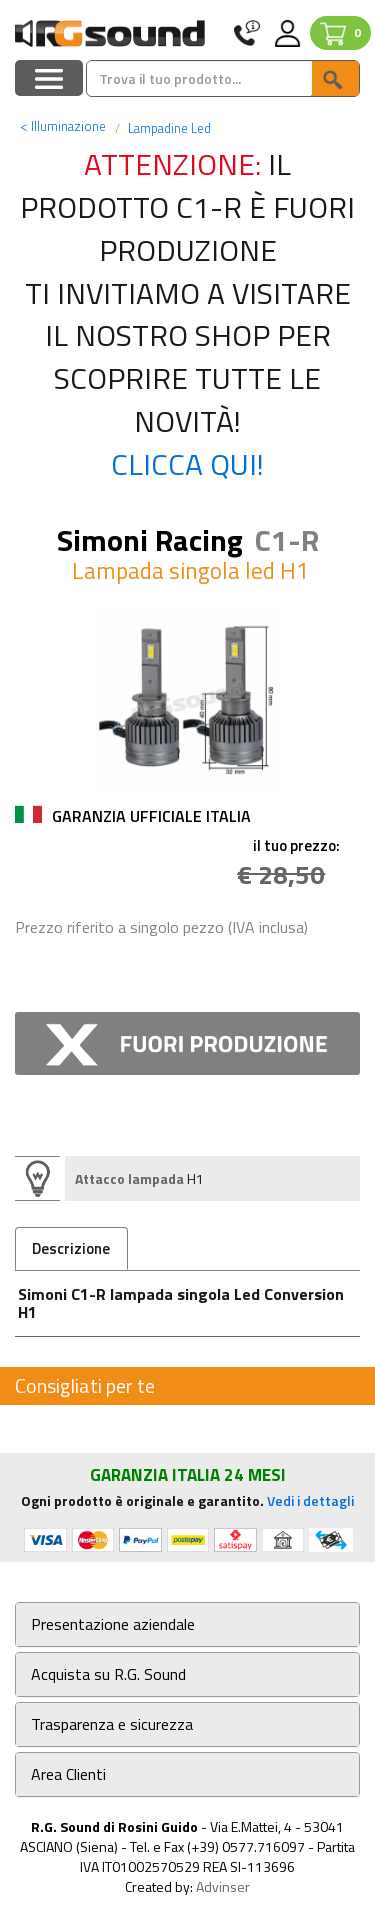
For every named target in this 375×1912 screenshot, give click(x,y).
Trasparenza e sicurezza (112, 1724)
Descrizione (71, 1248)
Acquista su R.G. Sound (108, 1674)
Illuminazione (63, 126)
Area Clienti (68, 1774)
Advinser (223, 1886)
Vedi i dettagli (310, 1500)
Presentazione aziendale (113, 1624)
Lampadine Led (168, 128)
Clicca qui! (187, 464)
